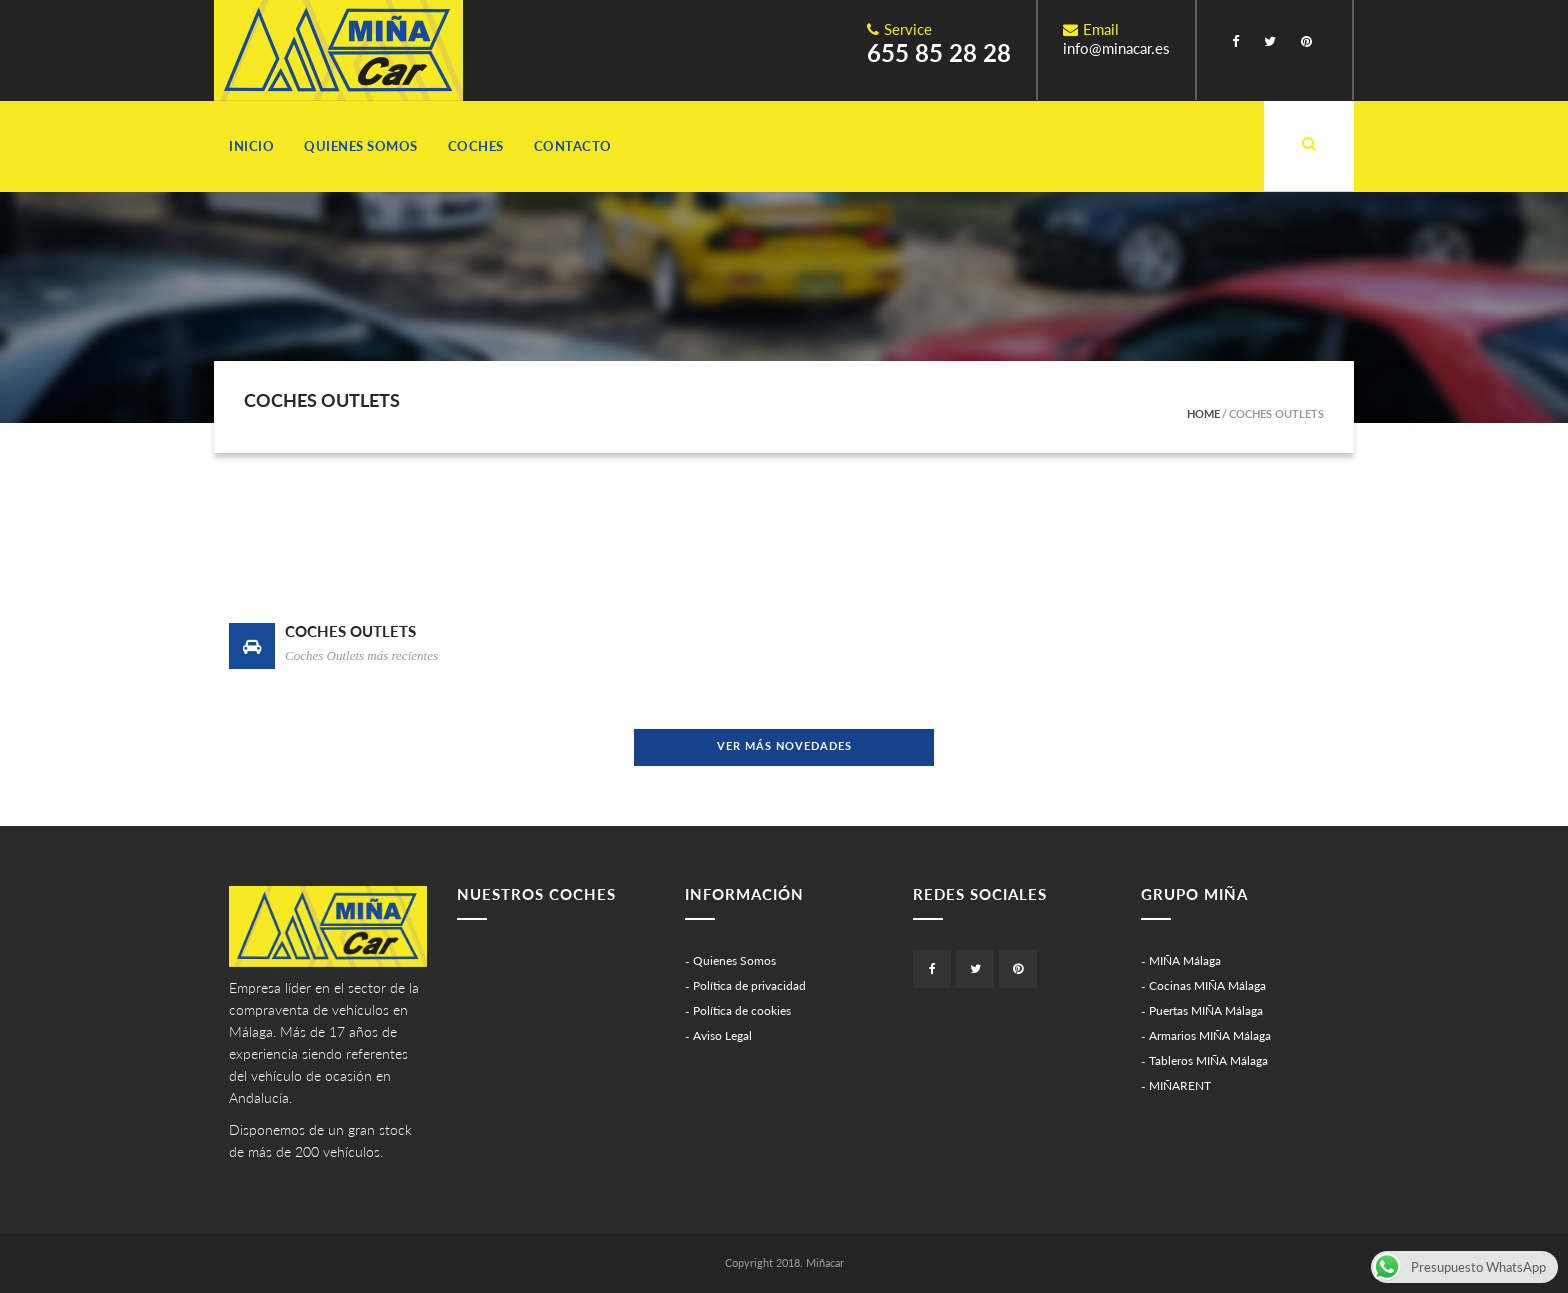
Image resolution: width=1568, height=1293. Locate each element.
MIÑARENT (1180, 1085)
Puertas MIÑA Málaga (1206, 1010)
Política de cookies (742, 1010)
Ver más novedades (784, 745)
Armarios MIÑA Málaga (1210, 1035)
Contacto (573, 146)
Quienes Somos (361, 146)
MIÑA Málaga (1185, 960)
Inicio (251, 146)
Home (1203, 413)
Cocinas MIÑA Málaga (1207, 985)
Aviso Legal (722, 1035)
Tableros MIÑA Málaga (1208, 1060)
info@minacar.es (1116, 48)
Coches (476, 146)
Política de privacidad (749, 985)
